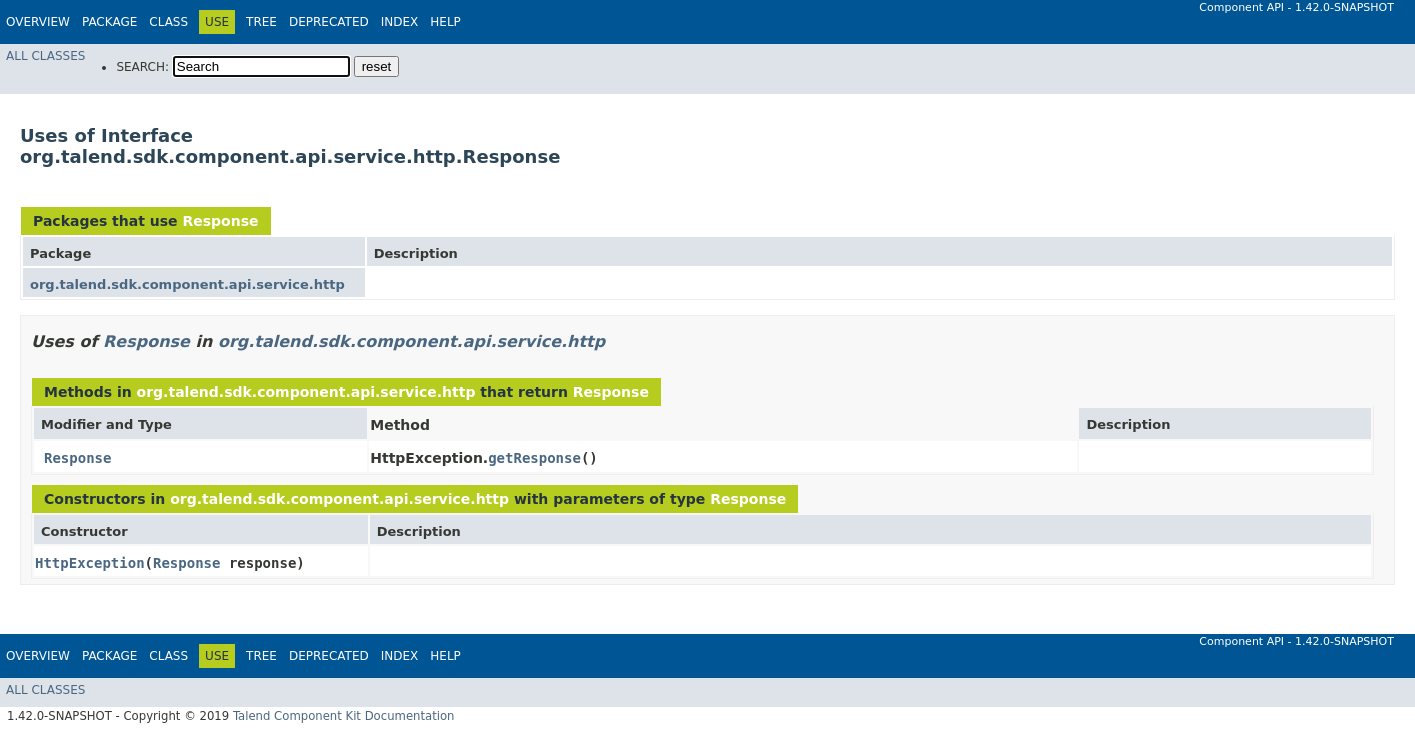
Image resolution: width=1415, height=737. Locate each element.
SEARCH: (142, 67)
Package (109, 22)
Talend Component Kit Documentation (344, 716)
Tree (261, 22)
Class (168, 22)
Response (220, 221)
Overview (38, 22)
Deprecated (329, 22)
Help (445, 22)
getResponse (534, 458)
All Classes (45, 56)
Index (400, 22)
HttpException (90, 563)
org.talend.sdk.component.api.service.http (187, 284)
